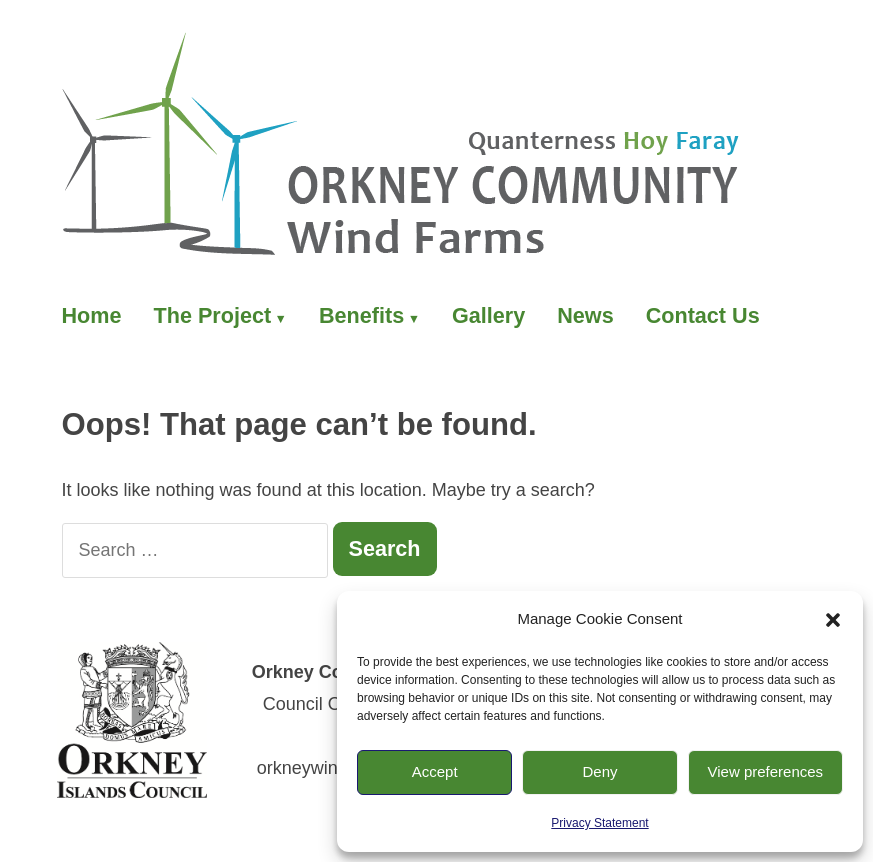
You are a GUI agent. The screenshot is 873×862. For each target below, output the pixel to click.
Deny (599, 771)
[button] (833, 620)
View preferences (766, 771)
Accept (435, 771)
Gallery (488, 315)
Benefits (361, 315)
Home (92, 315)
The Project (213, 315)
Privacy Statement (599, 823)
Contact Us (703, 315)
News (585, 315)
